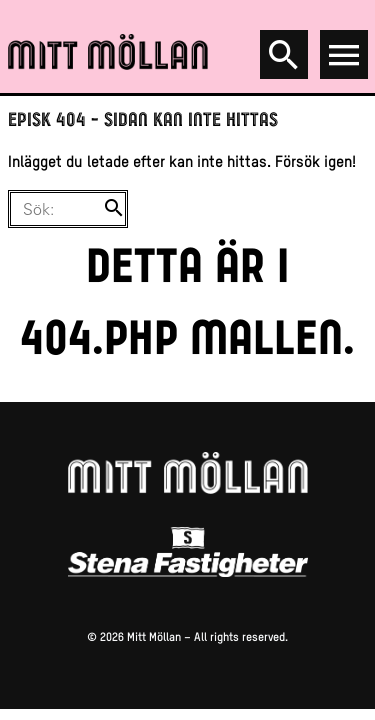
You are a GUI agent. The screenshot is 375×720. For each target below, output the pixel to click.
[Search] (284, 54)
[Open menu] (344, 54)
